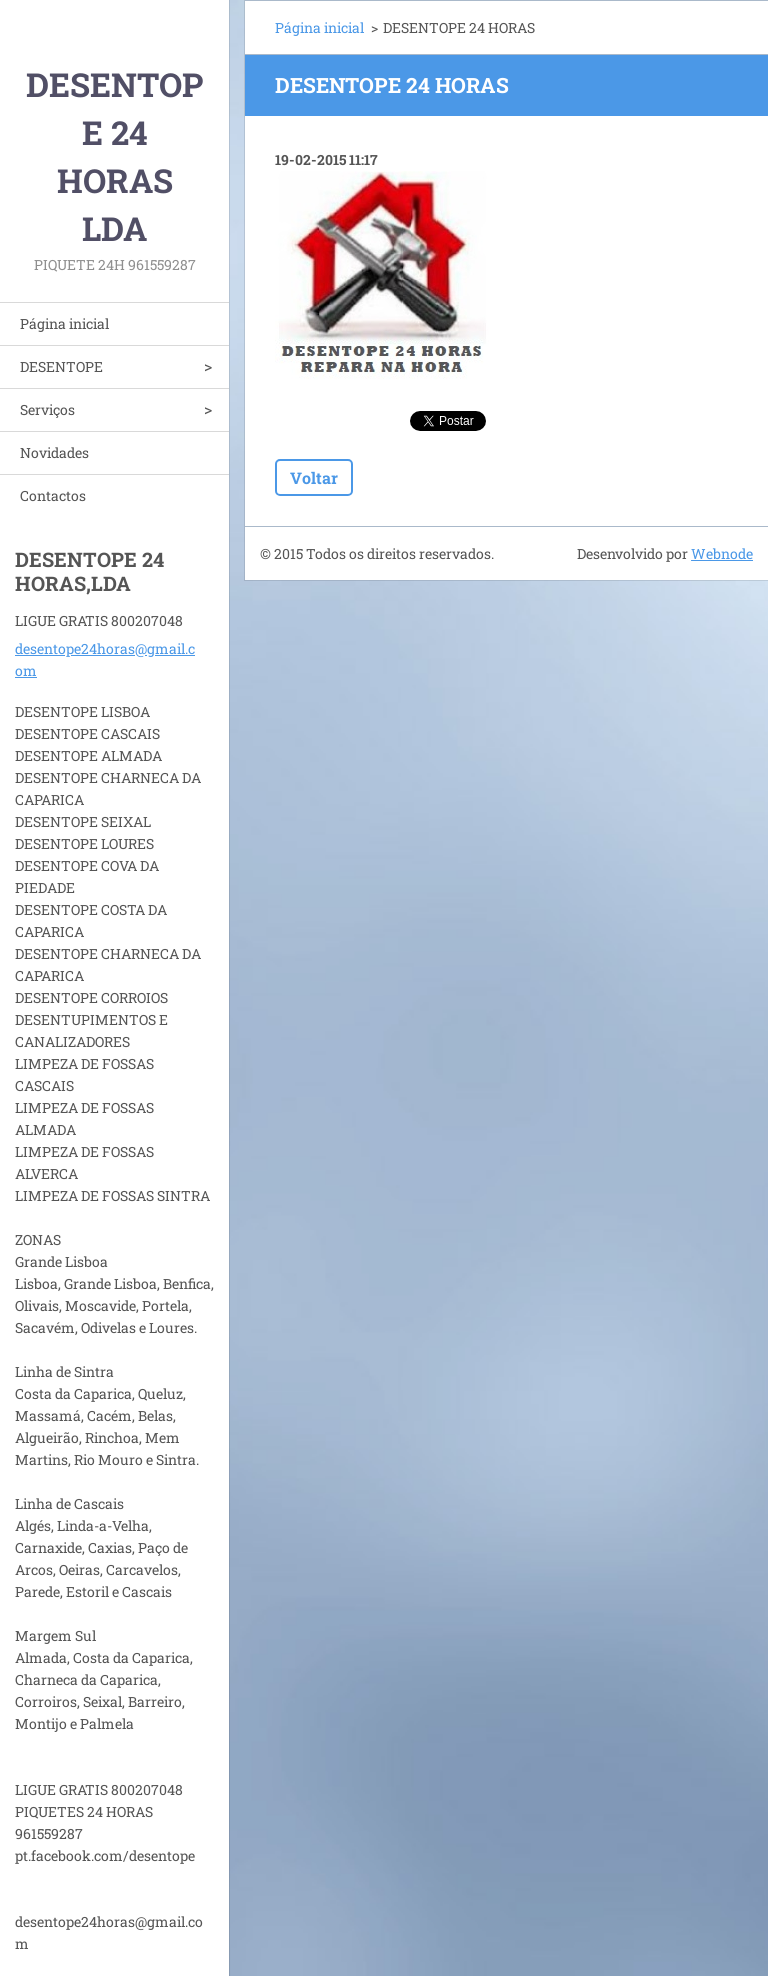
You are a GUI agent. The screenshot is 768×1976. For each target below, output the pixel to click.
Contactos (53, 495)
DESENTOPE (61, 366)
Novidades (54, 452)
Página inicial (64, 323)
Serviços (47, 409)
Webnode (722, 553)
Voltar (314, 477)
